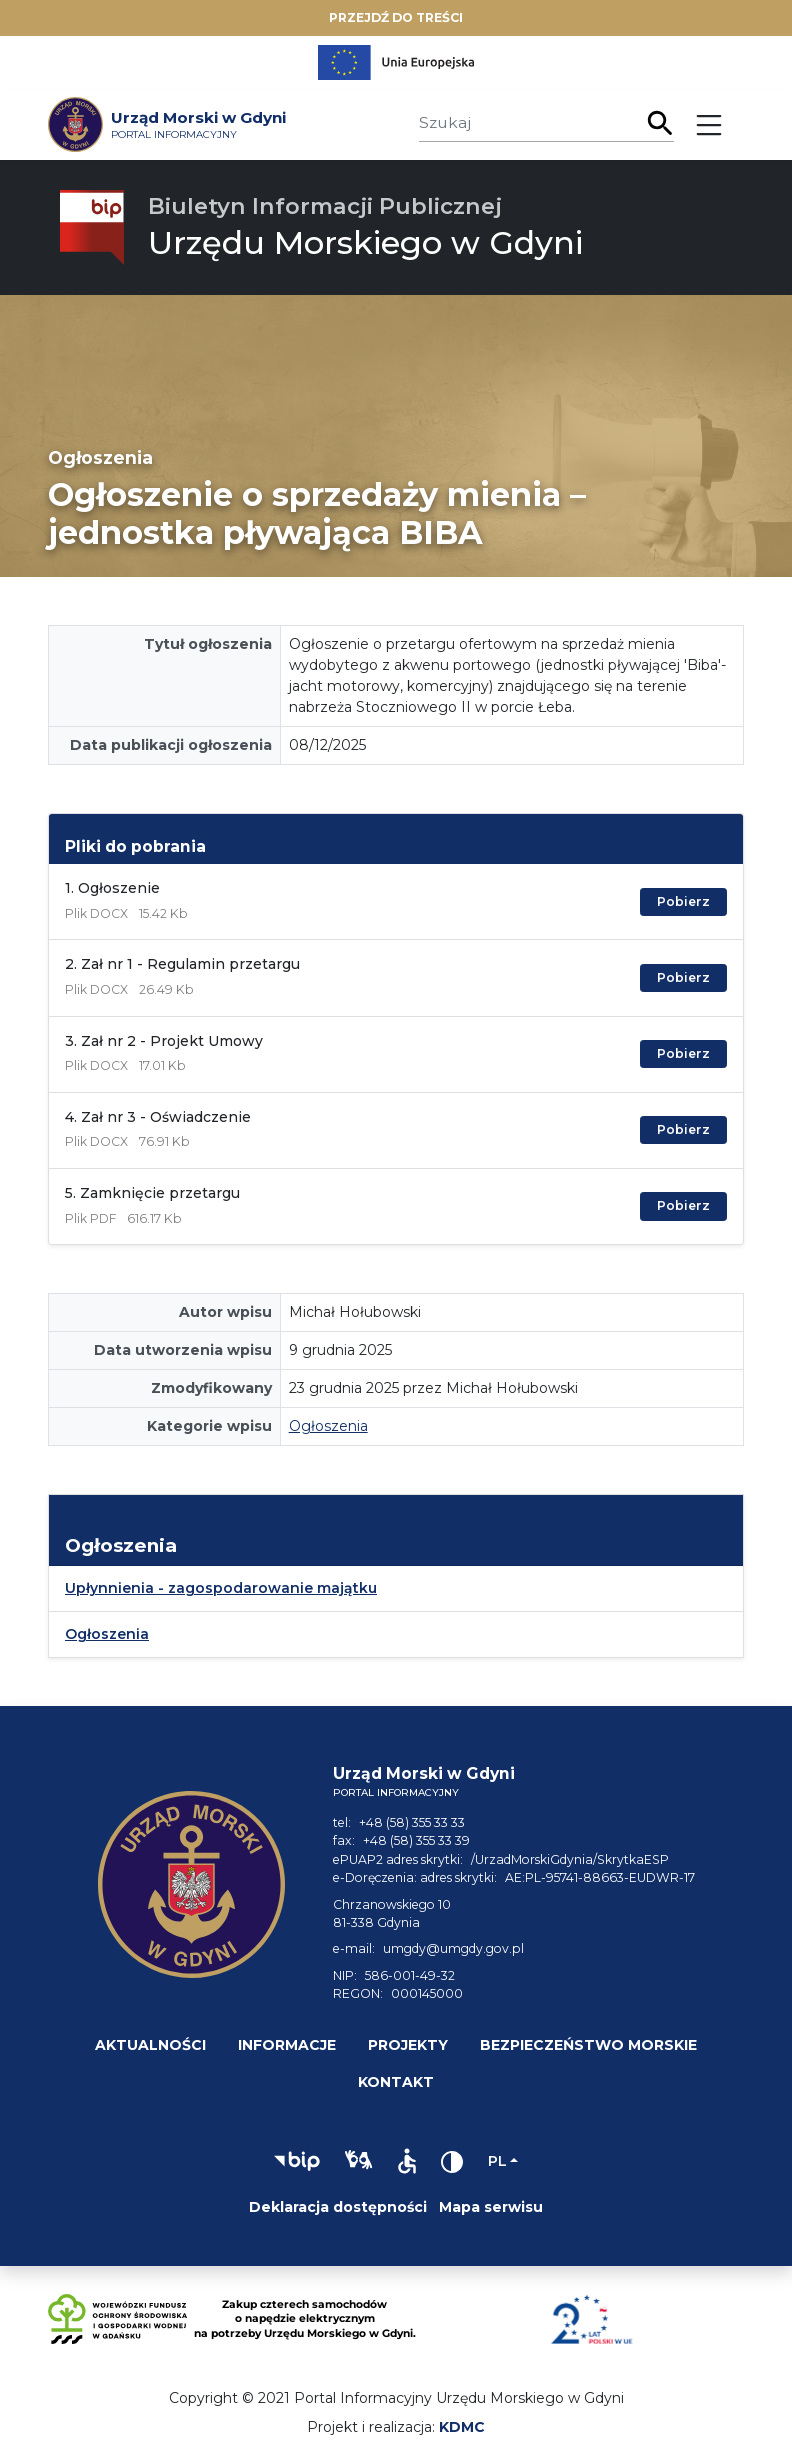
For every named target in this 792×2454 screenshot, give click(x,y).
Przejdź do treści (396, 17)
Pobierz (683, 901)
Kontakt (396, 2082)
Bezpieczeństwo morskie (588, 2045)
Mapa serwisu (491, 2207)
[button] (297, 2161)
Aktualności (150, 2045)
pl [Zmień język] (497, 2161)
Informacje (287, 2045)
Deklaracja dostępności (338, 2207)
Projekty (408, 2045)
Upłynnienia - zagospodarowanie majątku (221, 1588)
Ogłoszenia (328, 1426)
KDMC (462, 2427)
